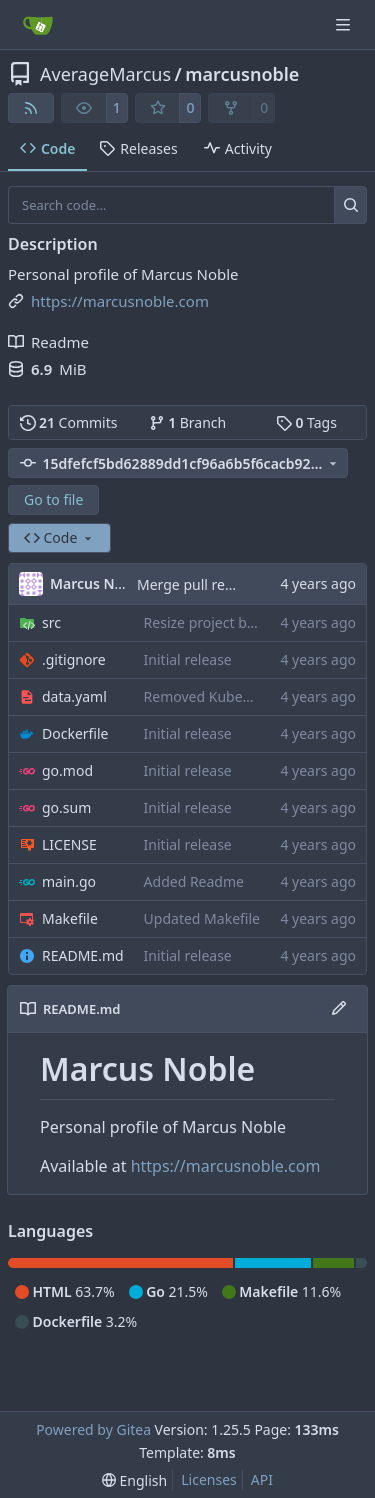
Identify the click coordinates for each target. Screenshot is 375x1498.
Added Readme (194, 881)
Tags (306, 422)
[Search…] (350, 205)
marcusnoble (242, 74)
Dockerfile (75, 733)
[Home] (38, 25)
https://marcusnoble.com (226, 1166)
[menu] (134, 1480)
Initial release (188, 659)
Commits (69, 422)
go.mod (67, 770)
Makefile (70, 918)
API (262, 1479)
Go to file (53, 499)
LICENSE (69, 844)
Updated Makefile (202, 918)
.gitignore (74, 659)
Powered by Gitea (93, 1429)
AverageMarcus (105, 74)
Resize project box (203, 622)
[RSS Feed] (31, 108)
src (51, 622)
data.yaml (74, 696)
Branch (188, 422)
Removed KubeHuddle (217, 696)
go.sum (66, 807)
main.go (69, 881)
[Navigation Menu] (345, 24)
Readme (48, 342)
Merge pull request (201, 584)
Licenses (209, 1479)
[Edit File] (339, 1009)
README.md (83, 955)
